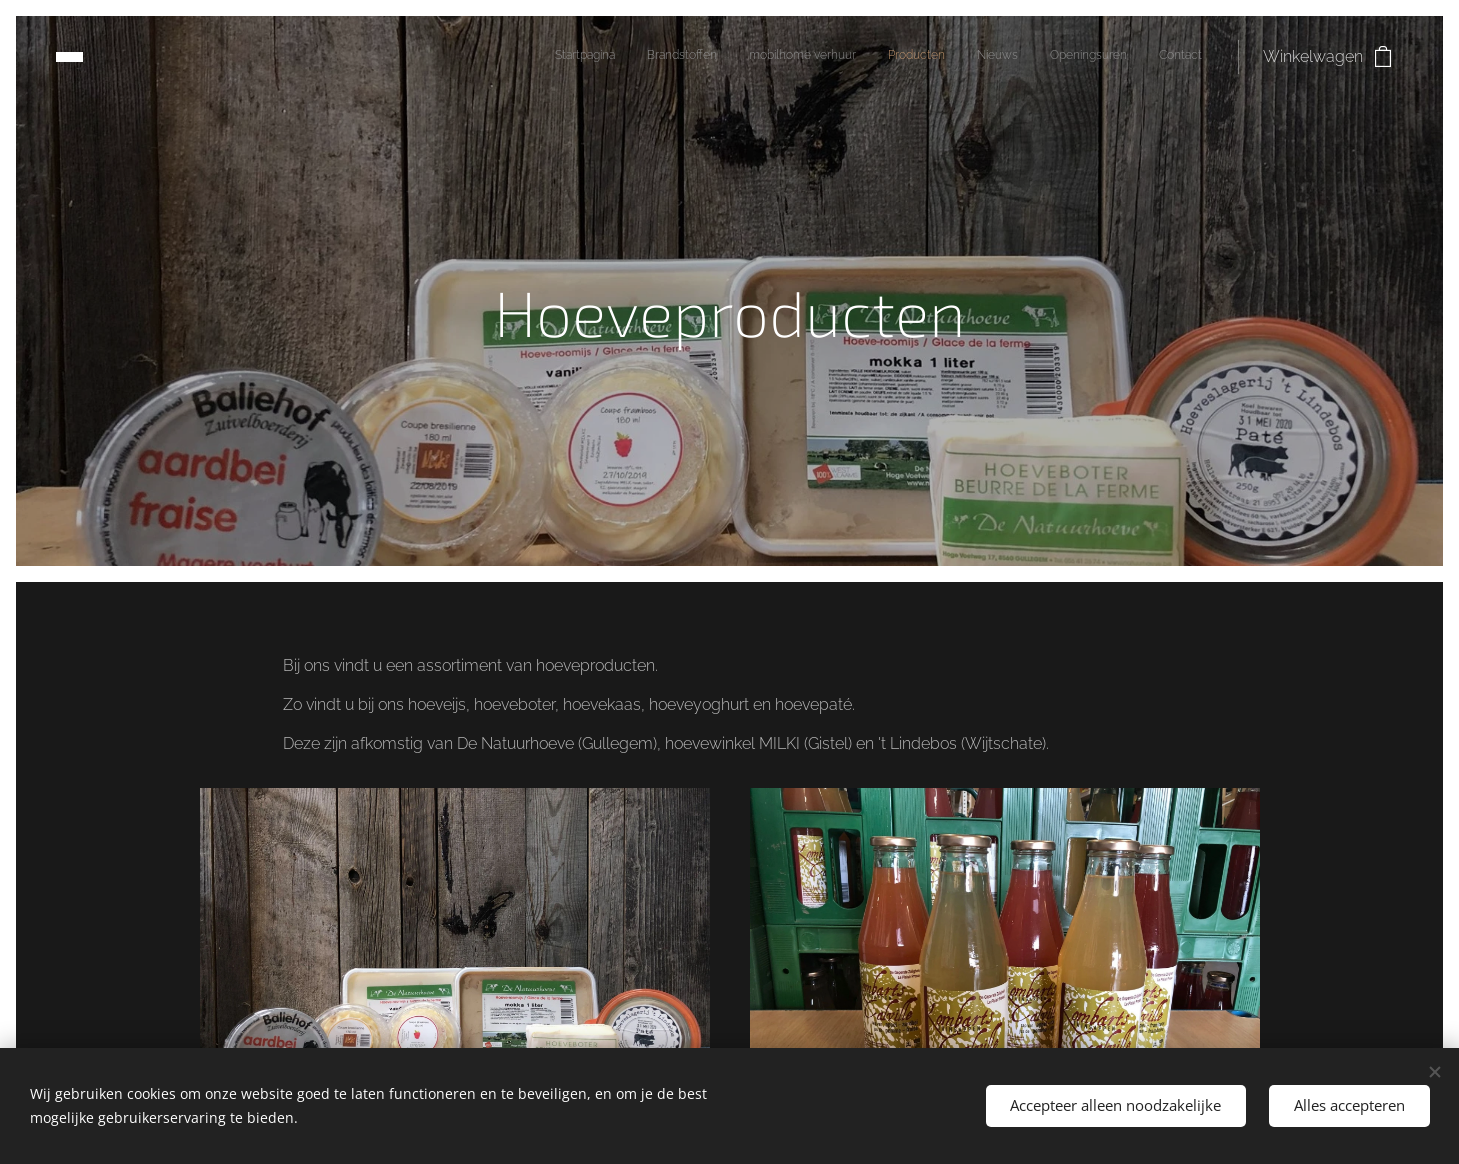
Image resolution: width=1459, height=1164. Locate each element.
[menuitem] (1015, 57)
